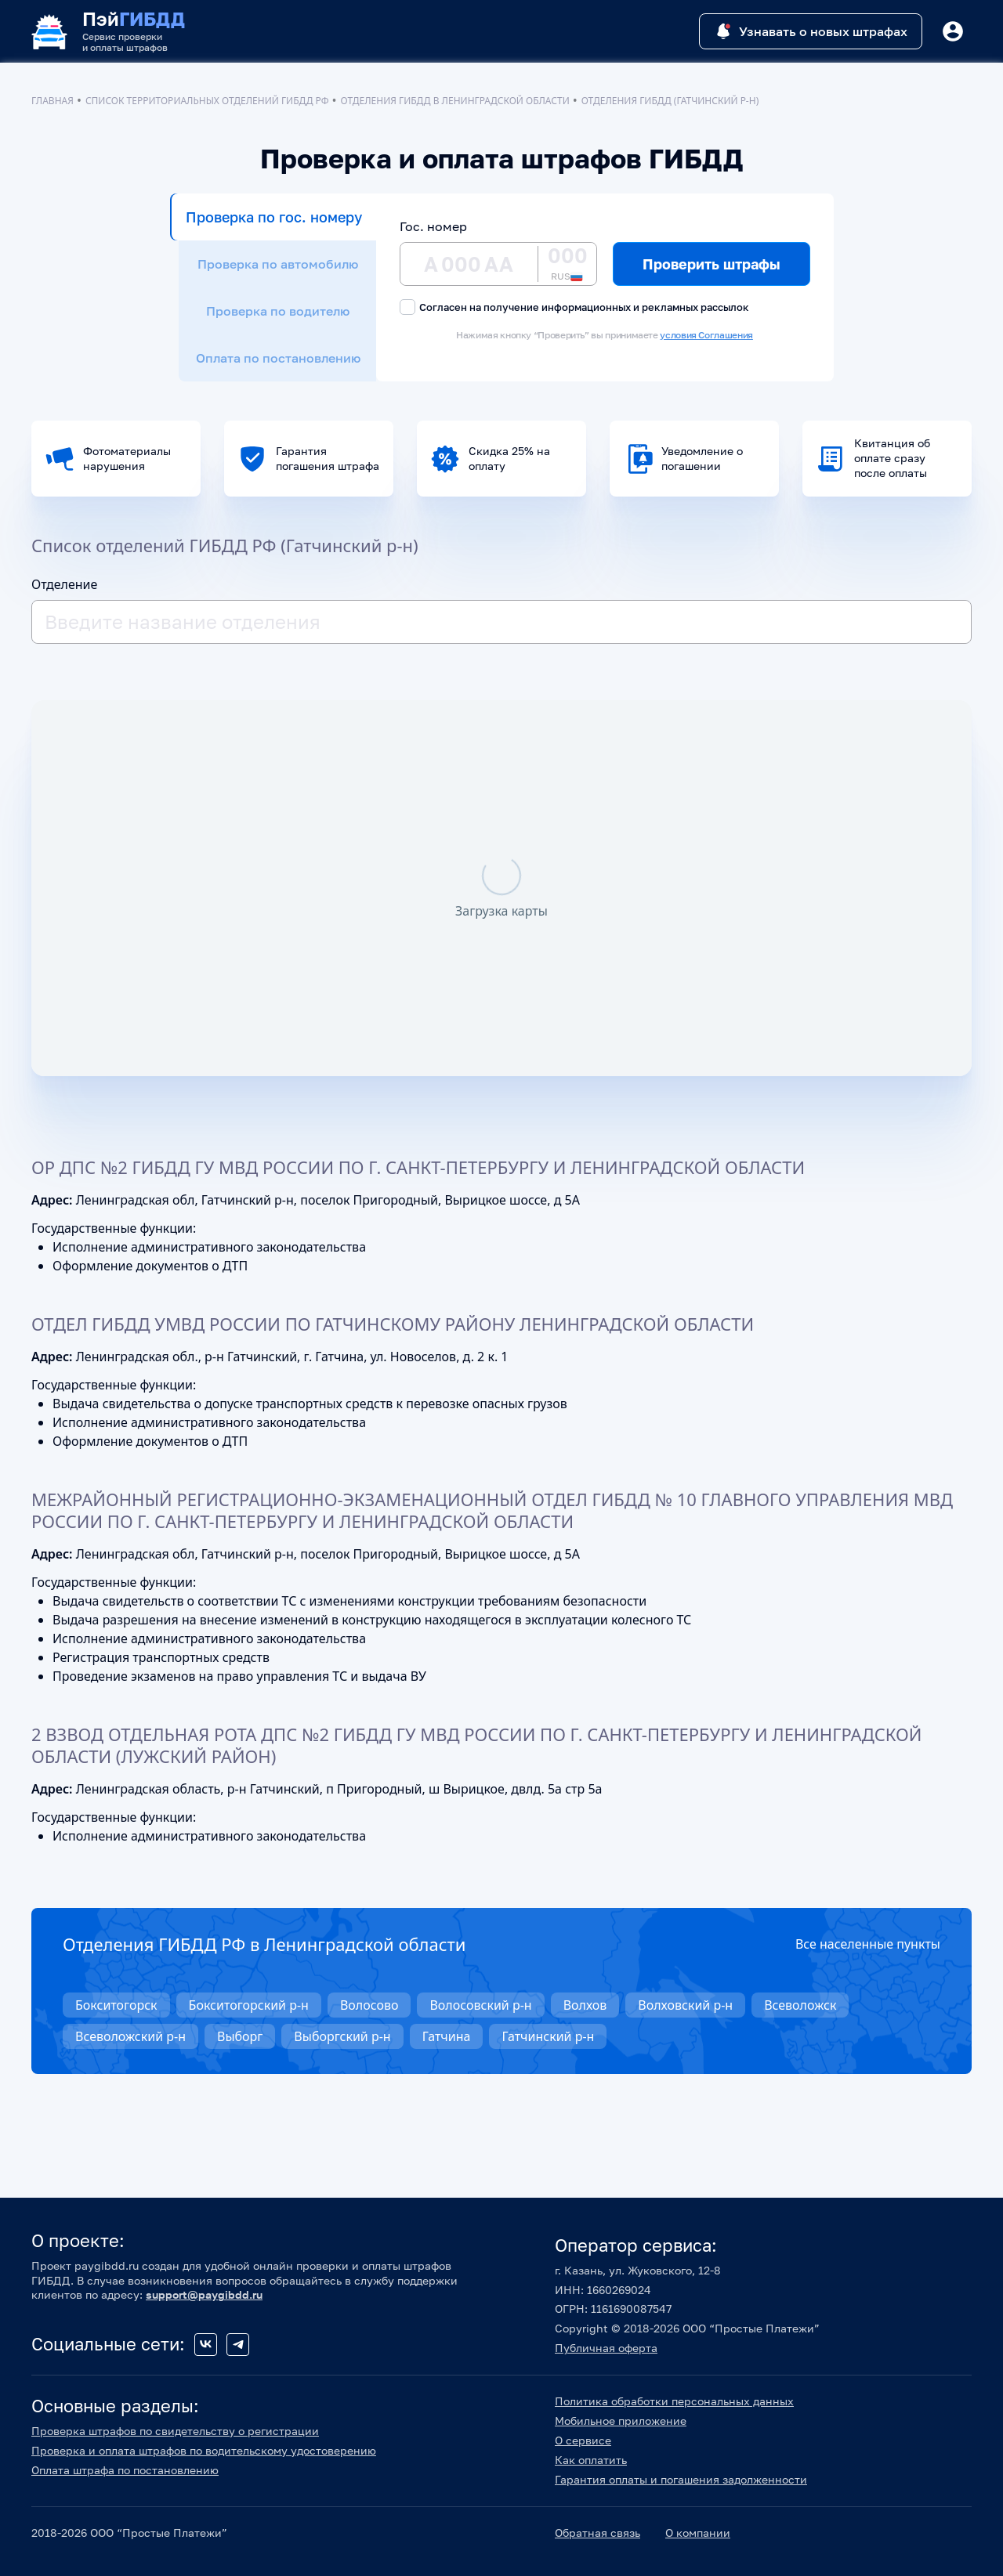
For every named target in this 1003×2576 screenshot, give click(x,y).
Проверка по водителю (277, 311)
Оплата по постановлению (278, 358)
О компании (697, 2532)
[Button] (953, 31)
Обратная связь (597, 2532)
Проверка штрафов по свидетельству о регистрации (175, 2430)
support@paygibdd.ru (204, 2294)
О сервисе (583, 2440)
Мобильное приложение (620, 2420)
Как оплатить (591, 2459)
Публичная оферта (606, 2347)
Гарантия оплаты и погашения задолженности (681, 2479)
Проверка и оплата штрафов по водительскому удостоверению (203, 2450)
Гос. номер (433, 226)
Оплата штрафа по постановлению (125, 2470)
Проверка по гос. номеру (274, 217)
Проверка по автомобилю (277, 264)
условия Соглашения (706, 335)
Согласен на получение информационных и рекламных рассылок (574, 307)
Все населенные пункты (867, 1944)
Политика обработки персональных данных (674, 2401)
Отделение (64, 584)
